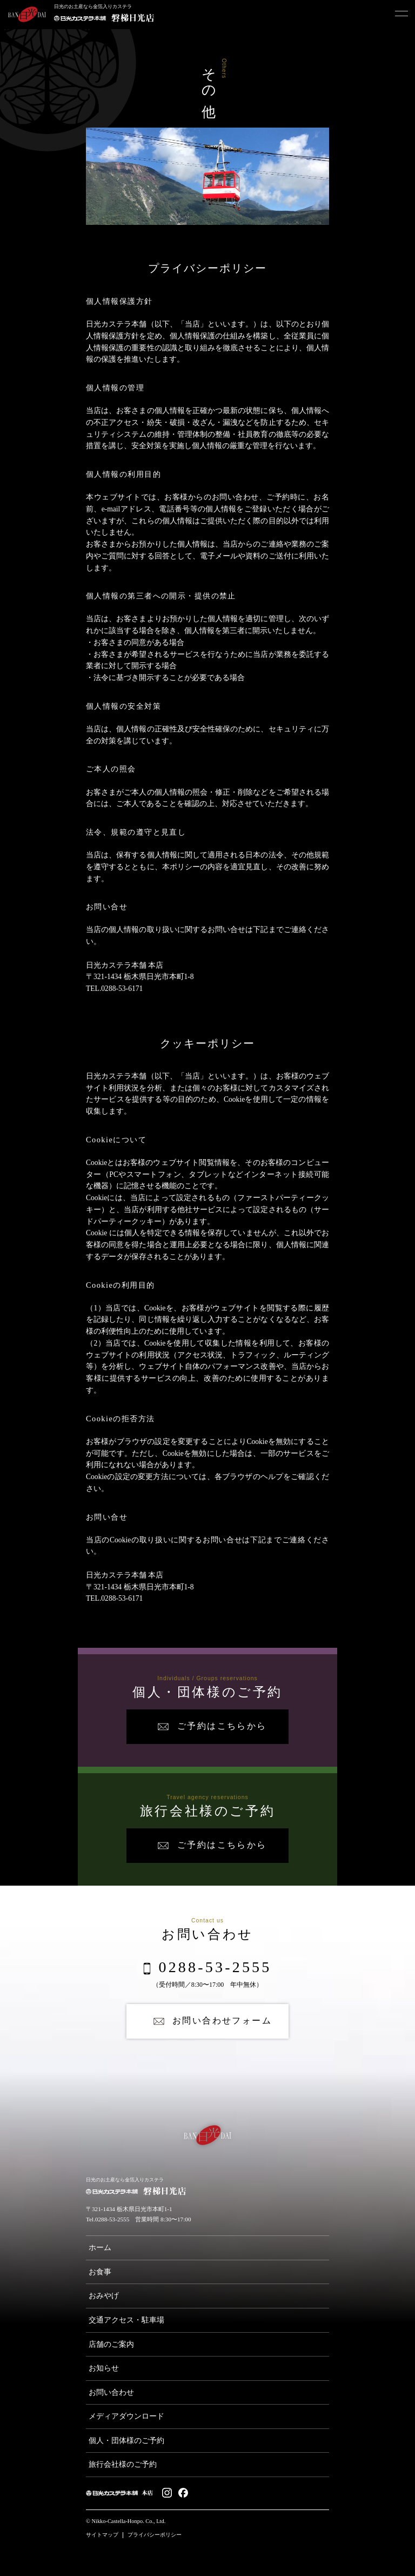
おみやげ (104, 2296)
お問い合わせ (111, 2392)
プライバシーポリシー (155, 2535)
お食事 (100, 2272)
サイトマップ (102, 2535)
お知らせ (104, 2368)
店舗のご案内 (111, 2344)
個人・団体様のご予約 (126, 2441)
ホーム (100, 2248)
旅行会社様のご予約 (123, 2464)
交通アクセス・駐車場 (126, 2320)
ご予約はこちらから (222, 1725)
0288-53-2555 (214, 1967)
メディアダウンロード (126, 2416)
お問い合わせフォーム (222, 2020)
